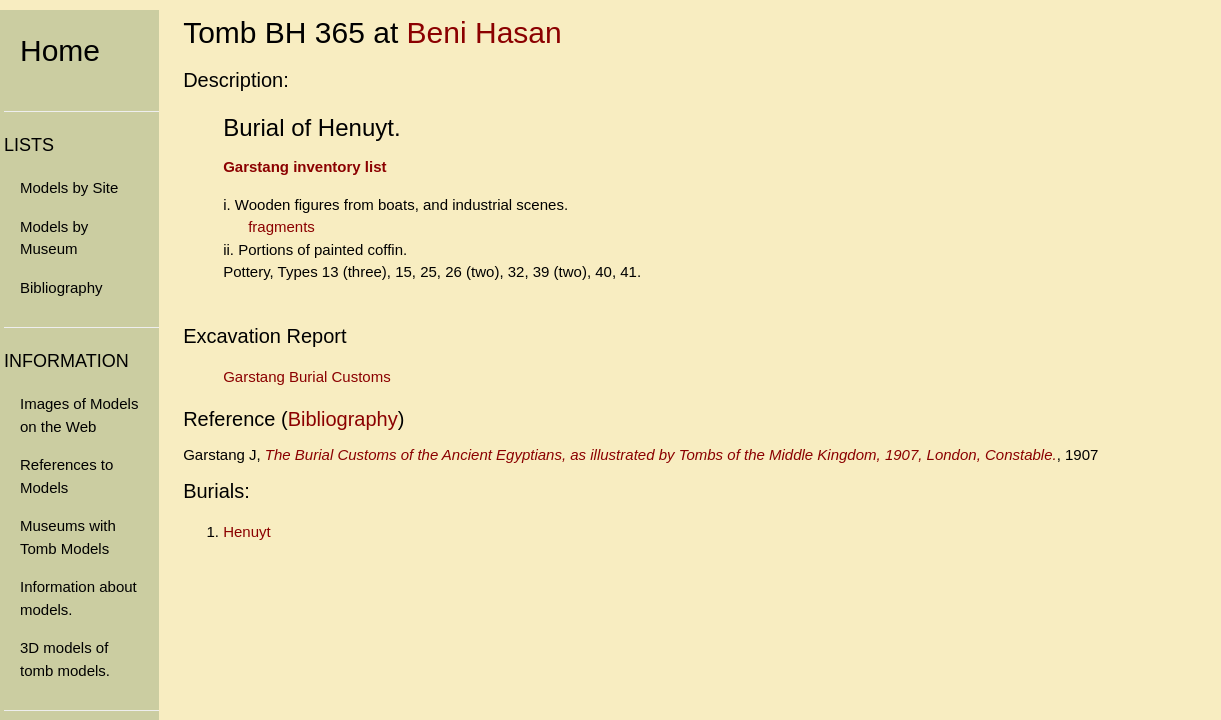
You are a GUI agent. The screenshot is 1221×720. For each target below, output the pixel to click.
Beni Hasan (484, 32)
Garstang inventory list (304, 166)
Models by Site (69, 187)
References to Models (66, 476)
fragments (281, 226)
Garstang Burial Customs (307, 376)
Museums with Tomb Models (68, 537)
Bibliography (61, 287)
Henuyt (247, 531)
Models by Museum (54, 238)
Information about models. (78, 598)
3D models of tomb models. (65, 659)
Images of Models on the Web (79, 415)
